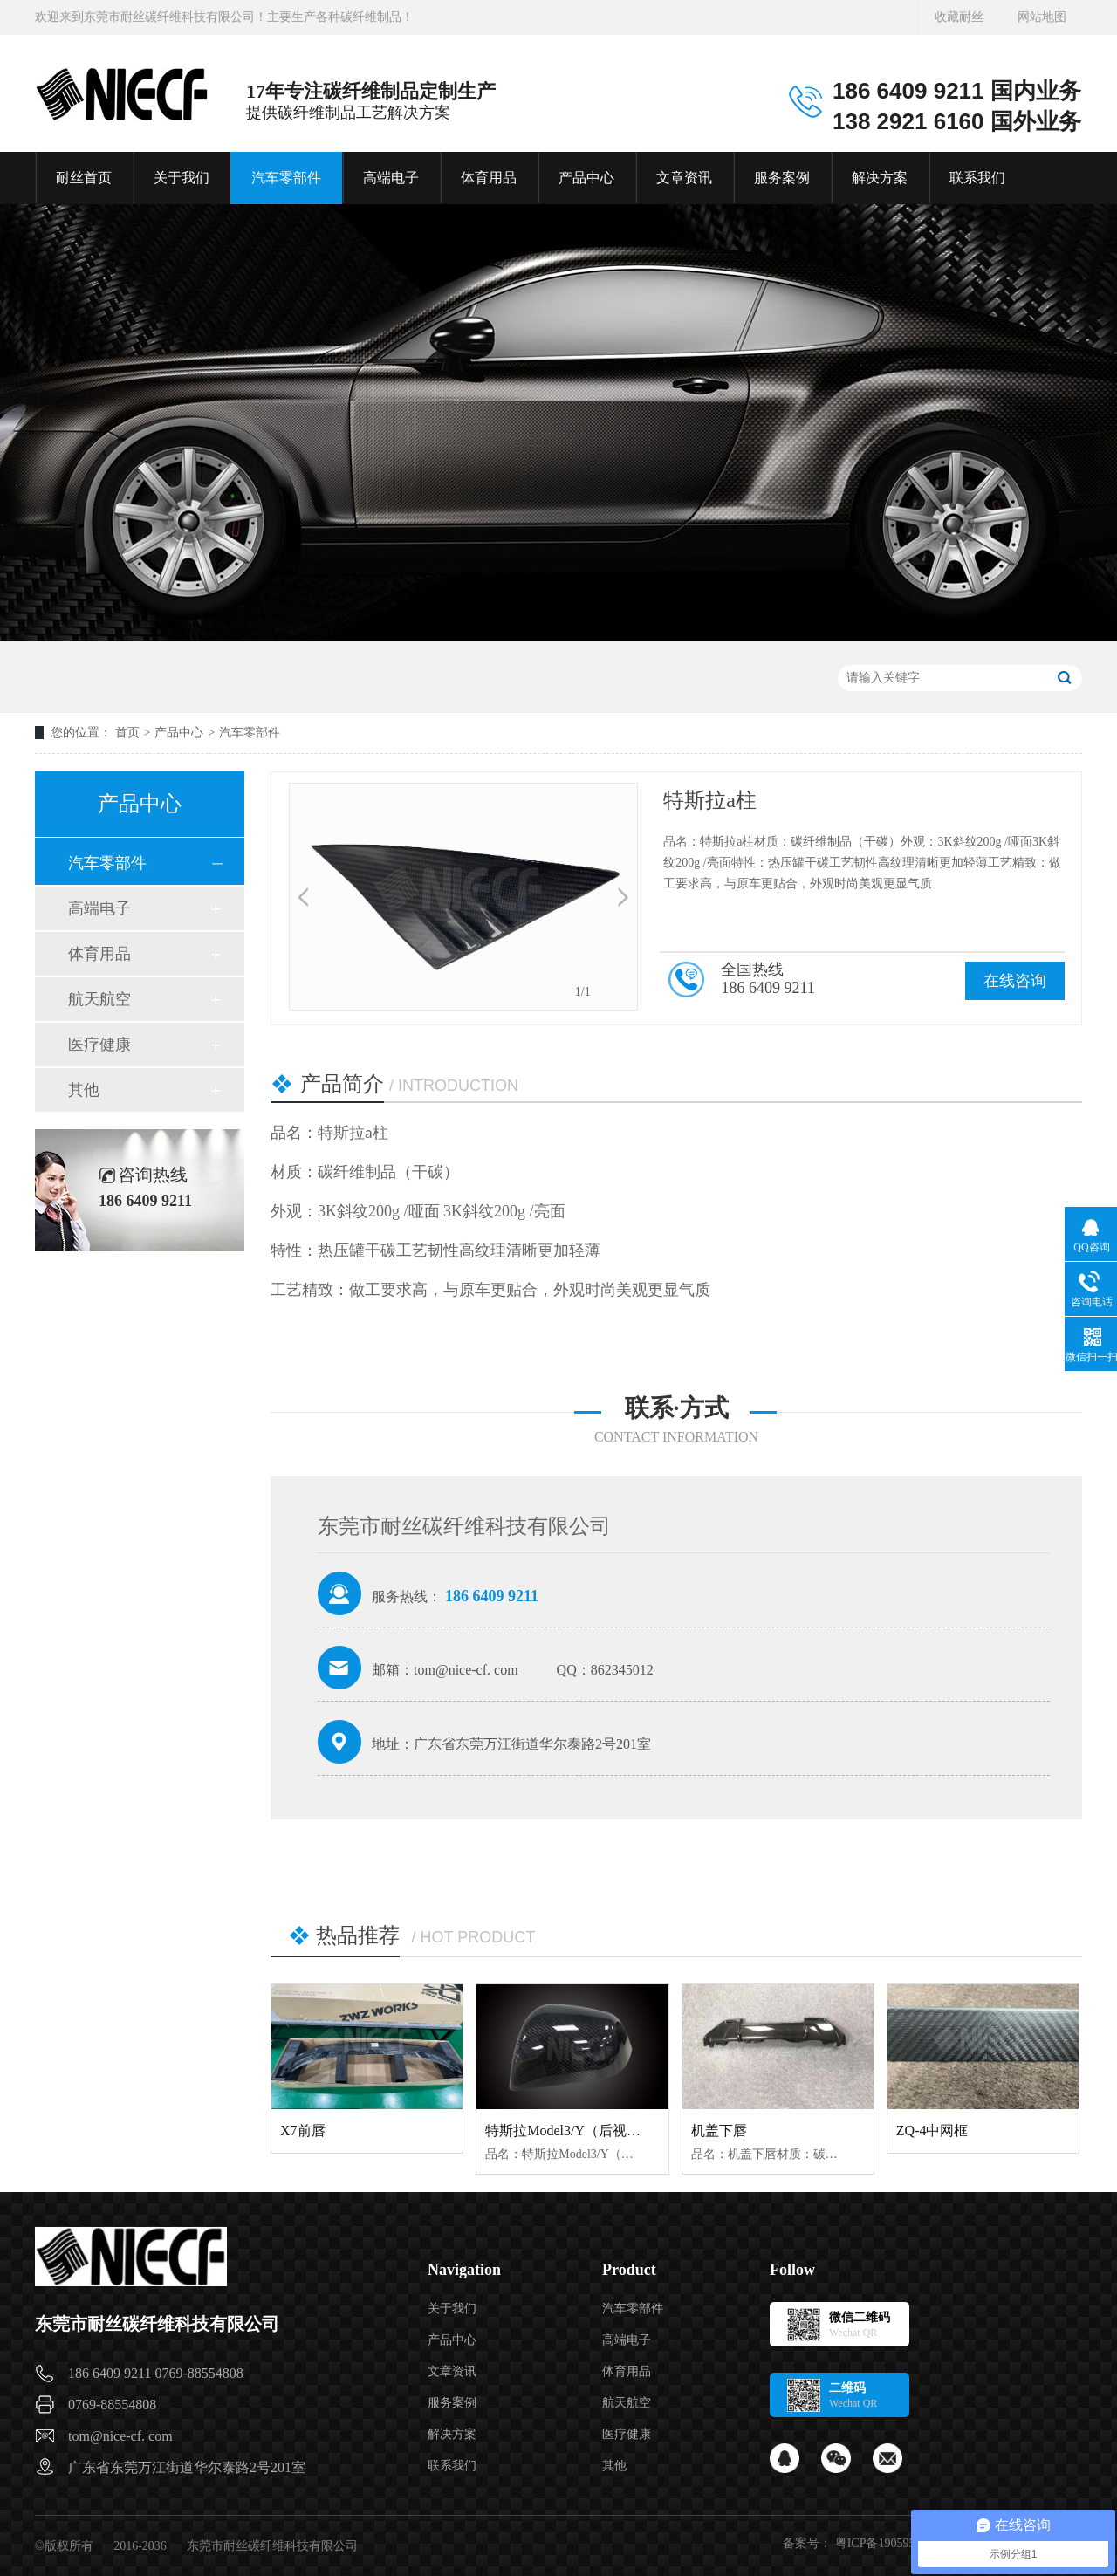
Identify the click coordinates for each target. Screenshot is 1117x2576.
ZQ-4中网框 (932, 2130)
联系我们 (977, 177)
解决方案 (880, 177)
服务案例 (782, 177)
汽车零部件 (286, 177)
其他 (83, 1090)
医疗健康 (99, 1044)
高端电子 (391, 177)
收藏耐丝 (959, 17)
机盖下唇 (719, 2130)
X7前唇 (303, 2130)
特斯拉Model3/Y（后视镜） (569, 2130)
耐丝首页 (84, 177)
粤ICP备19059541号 (887, 2543)
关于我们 (181, 177)
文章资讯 (684, 177)
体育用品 (489, 177)
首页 (127, 732)
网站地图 (1042, 17)
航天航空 (99, 999)
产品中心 (586, 177)
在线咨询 (1014, 981)
